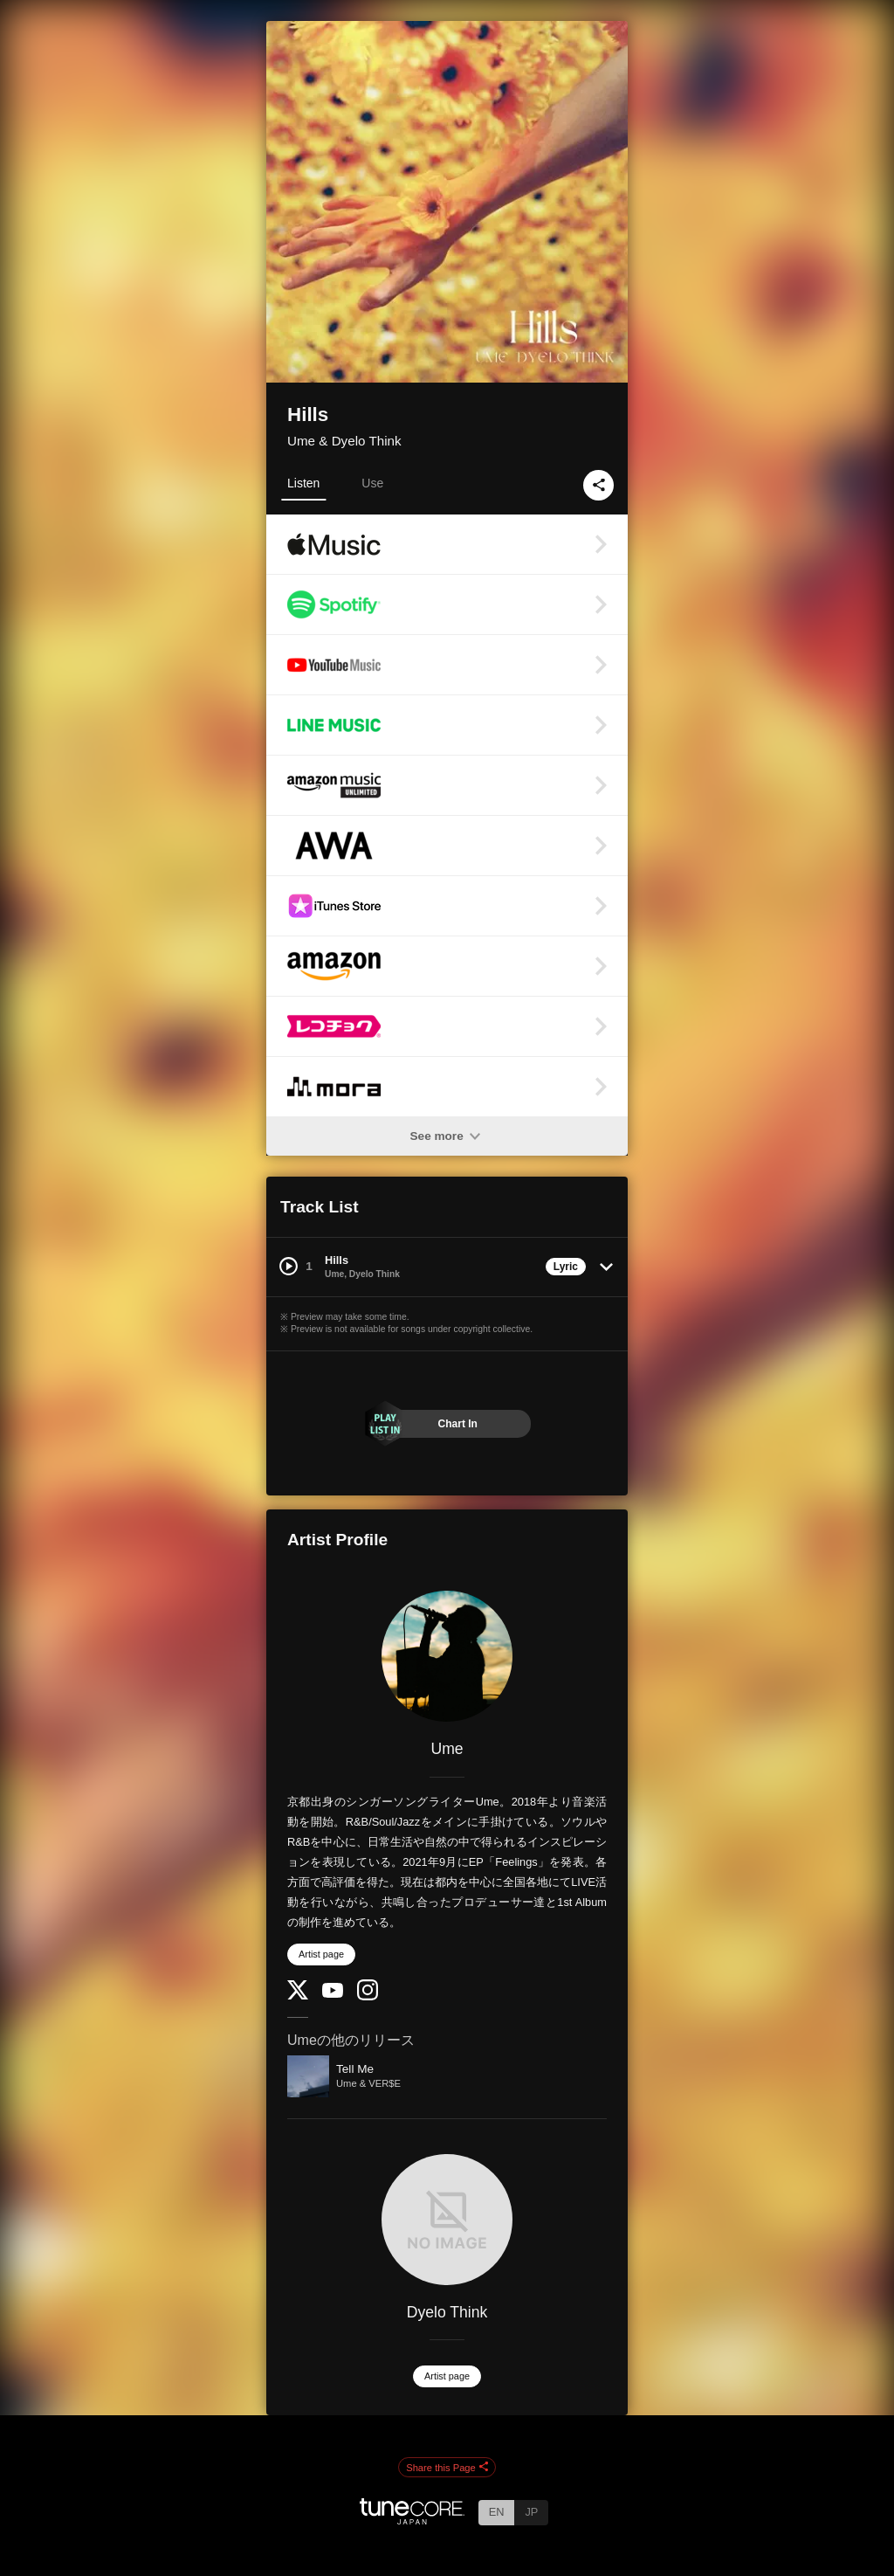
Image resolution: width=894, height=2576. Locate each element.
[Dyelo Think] (447, 2219)
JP (531, 2511)
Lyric (566, 1266)
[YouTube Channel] (332, 1993)
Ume (446, 1749)
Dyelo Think (447, 2312)
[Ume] (447, 1656)
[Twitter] (297, 1995)
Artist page (321, 1954)
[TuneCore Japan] (412, 2519)
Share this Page (447, 2467)
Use (372, 483)
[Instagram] (367, 1996)
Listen (303, 483)
